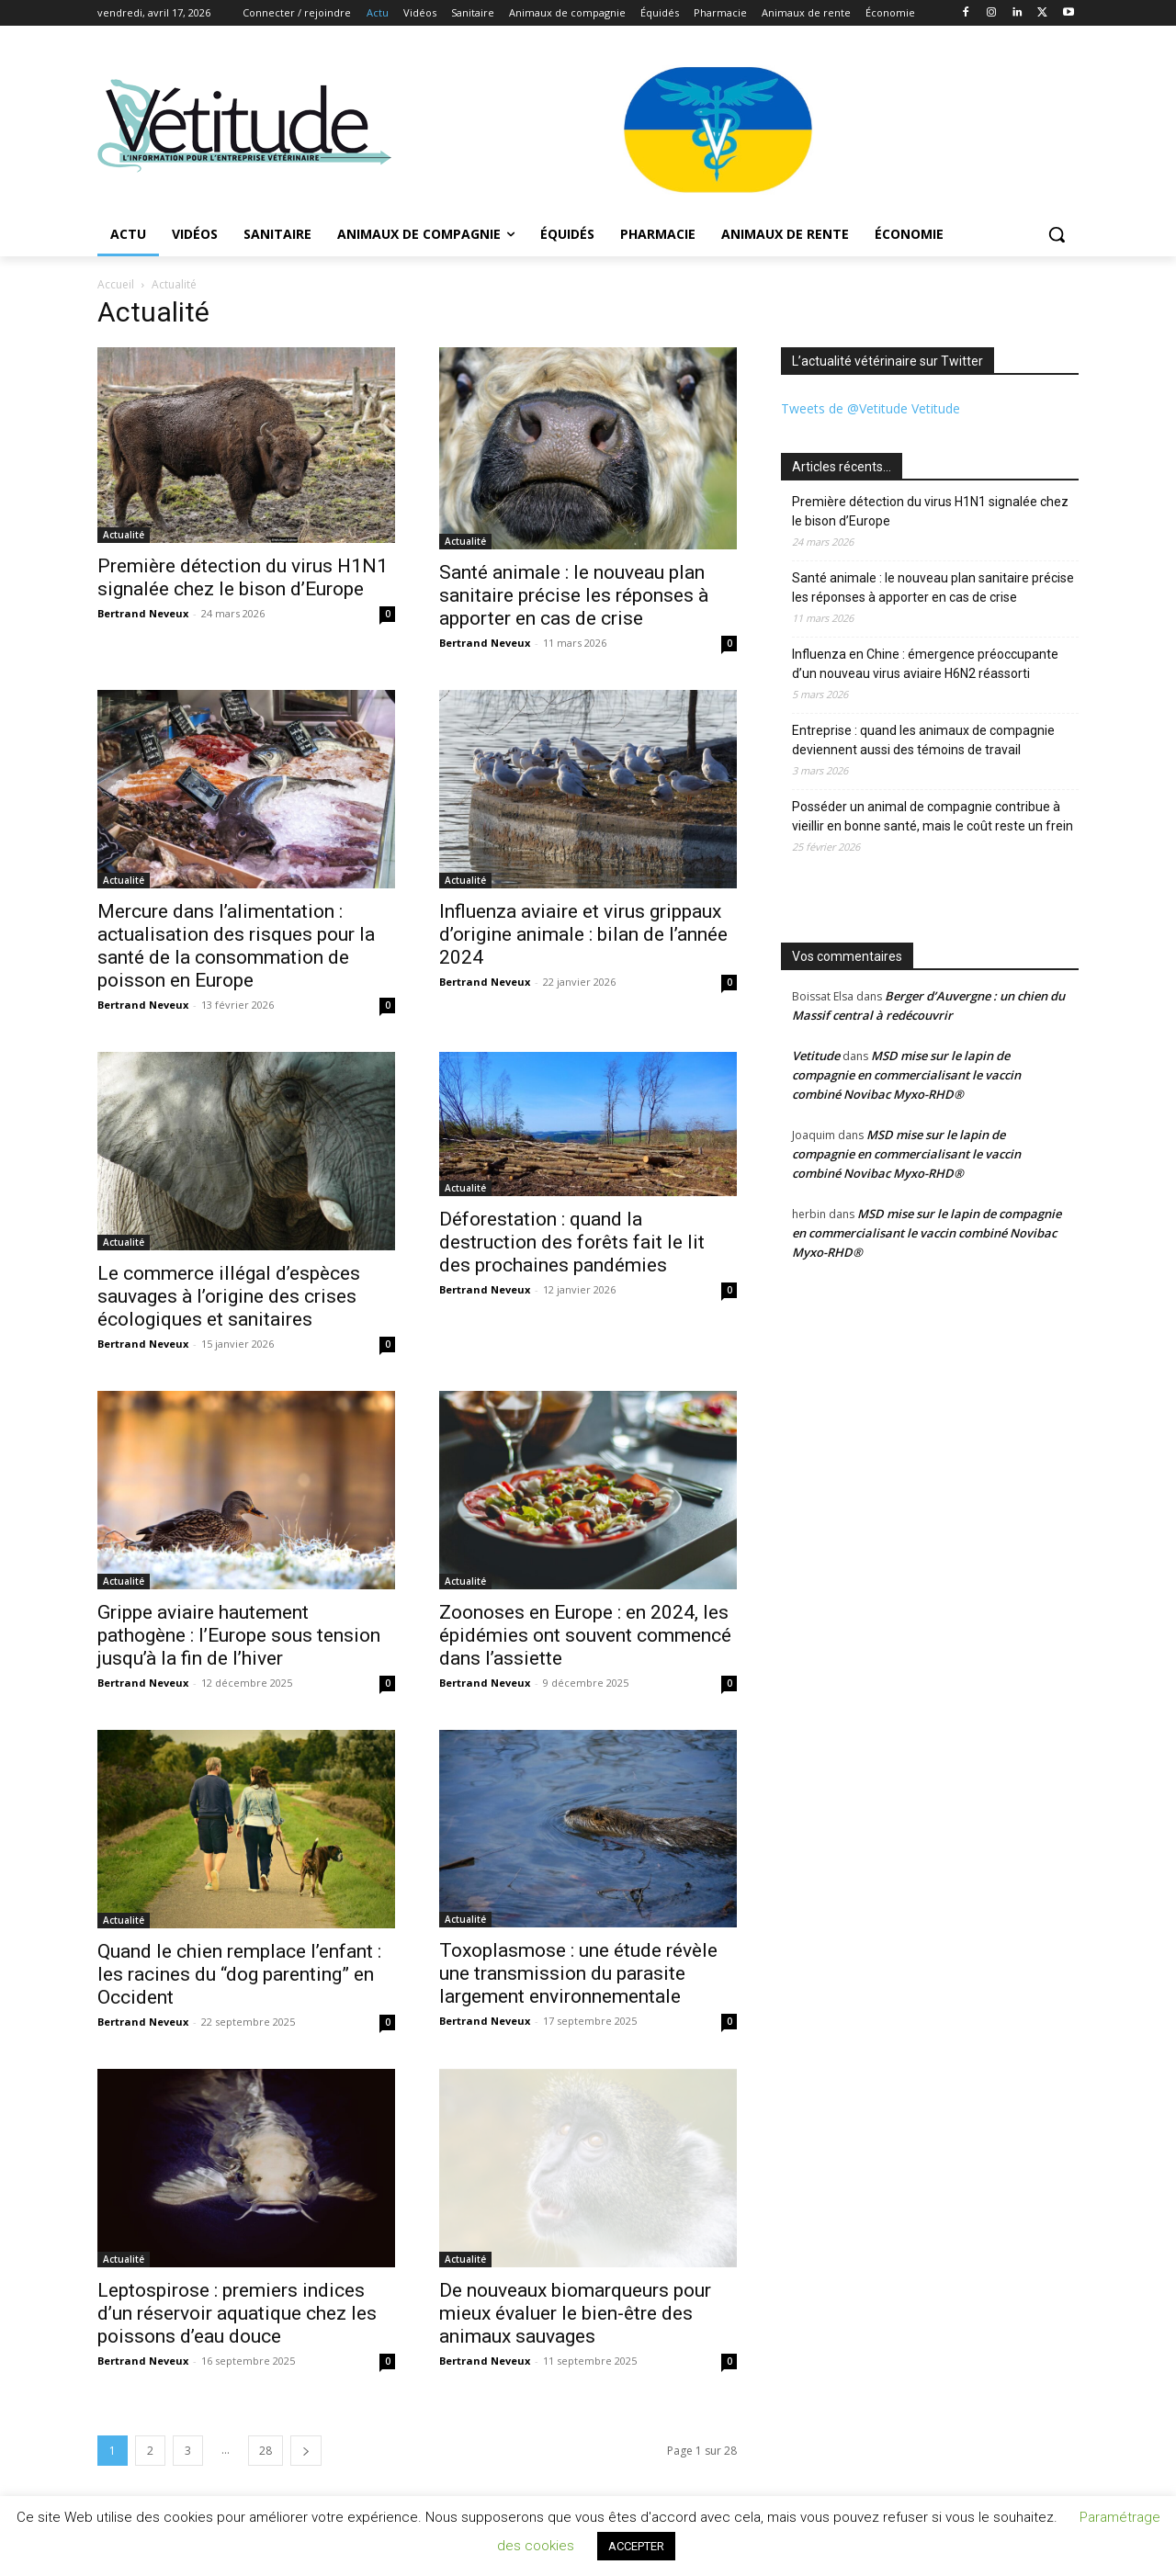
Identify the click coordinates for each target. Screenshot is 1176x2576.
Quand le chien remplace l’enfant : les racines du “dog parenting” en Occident (239, 1974)
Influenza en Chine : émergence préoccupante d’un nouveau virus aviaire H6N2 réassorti (925, 664)
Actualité (123, 534)
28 (265, 2450)
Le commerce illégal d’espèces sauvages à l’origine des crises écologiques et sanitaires (228, 1296)
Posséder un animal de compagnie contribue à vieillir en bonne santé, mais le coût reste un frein (932, 816)
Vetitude (816, 1055)
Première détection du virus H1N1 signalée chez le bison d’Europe (242, 577)
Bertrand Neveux (142, 613)
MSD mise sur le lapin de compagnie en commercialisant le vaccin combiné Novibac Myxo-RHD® (906, 1074)
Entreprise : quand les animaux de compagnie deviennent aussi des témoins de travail (923, 740)
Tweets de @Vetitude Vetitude (870, 408)
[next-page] (306, 2450)
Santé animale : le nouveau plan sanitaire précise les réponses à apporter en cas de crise (573, 595)
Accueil (115, 284)
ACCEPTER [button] (636, 2546)
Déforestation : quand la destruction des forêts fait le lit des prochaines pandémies (572, 1242)
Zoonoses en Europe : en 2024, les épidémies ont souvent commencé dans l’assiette (585, 1635)
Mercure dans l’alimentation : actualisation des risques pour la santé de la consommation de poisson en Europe (236, 945)
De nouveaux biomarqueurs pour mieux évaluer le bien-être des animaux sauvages (575, 2313)
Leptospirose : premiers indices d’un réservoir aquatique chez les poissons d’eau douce (237, 2313)
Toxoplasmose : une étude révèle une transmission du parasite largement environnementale (578, 1973)
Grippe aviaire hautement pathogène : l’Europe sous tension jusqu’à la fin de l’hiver (238, 1635)
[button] (1057, 234)
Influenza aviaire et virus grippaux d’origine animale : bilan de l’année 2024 (583, 934)
